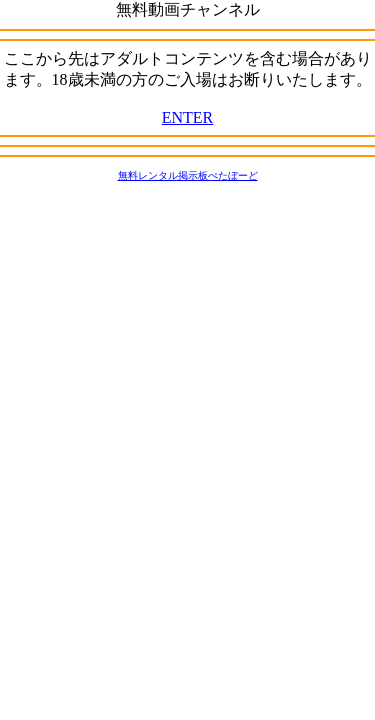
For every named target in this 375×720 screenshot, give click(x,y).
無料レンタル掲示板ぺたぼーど (188, 175)
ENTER (188, 117)
